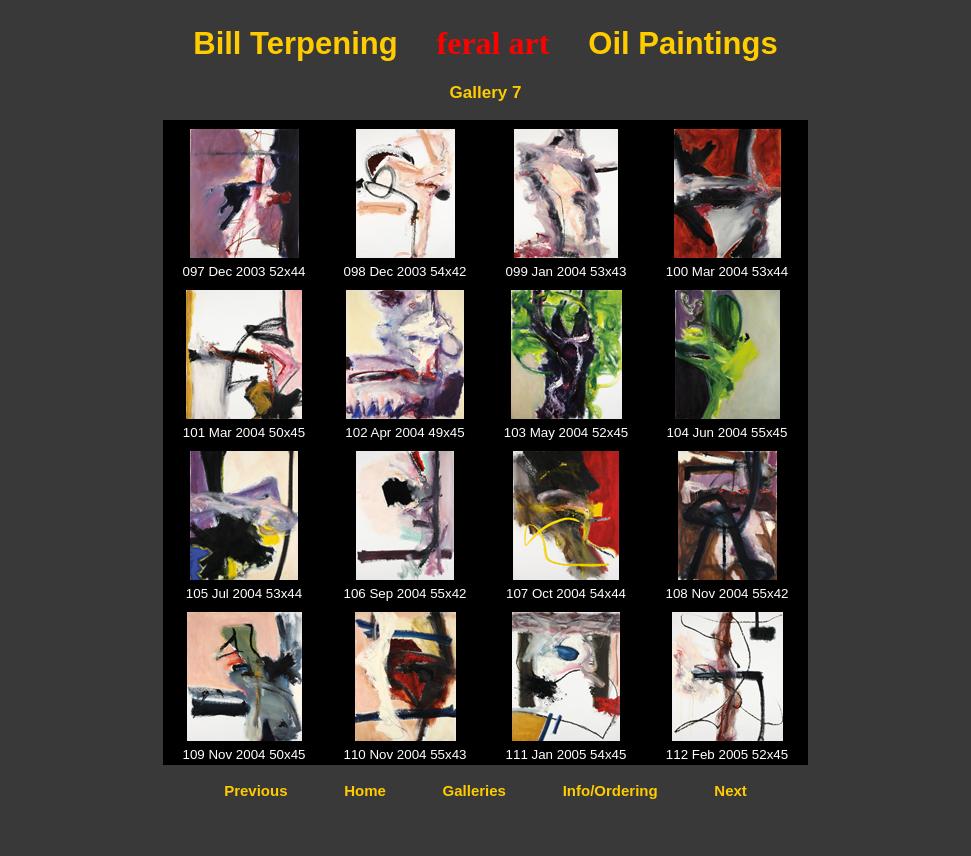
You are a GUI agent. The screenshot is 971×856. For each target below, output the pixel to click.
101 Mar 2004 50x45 (244, 432)
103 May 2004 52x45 (566, 432)
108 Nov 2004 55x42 (726, 593)
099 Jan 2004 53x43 (566, 271)
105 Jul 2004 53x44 (244, 593)
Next (730, 790)
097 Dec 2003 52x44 (243, 271)
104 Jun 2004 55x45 (727, 432)
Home (365, 790)
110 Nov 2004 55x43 (404, 754)
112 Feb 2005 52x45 (727, 754)
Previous (255, 790)
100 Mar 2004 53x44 (727, 271)
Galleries (474, 790)
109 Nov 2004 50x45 (243, 754)
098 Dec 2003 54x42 (404, 271)
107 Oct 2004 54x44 (566, 593)
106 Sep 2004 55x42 (404, 593)
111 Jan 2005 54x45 (566, 754)
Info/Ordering (610, 790)
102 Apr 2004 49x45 (404, 432)
